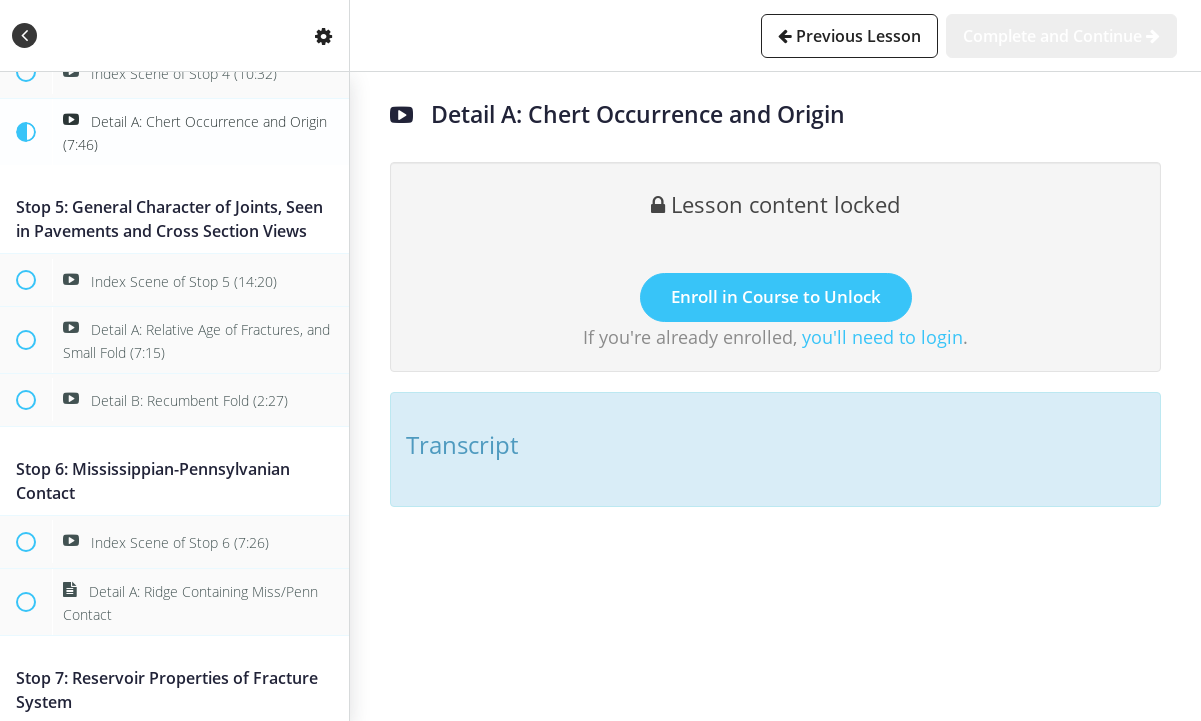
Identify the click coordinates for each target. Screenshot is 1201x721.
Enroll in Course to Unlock (776, 296)
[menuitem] (324, 35)
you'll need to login (882, 337)
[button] (25, 35)
